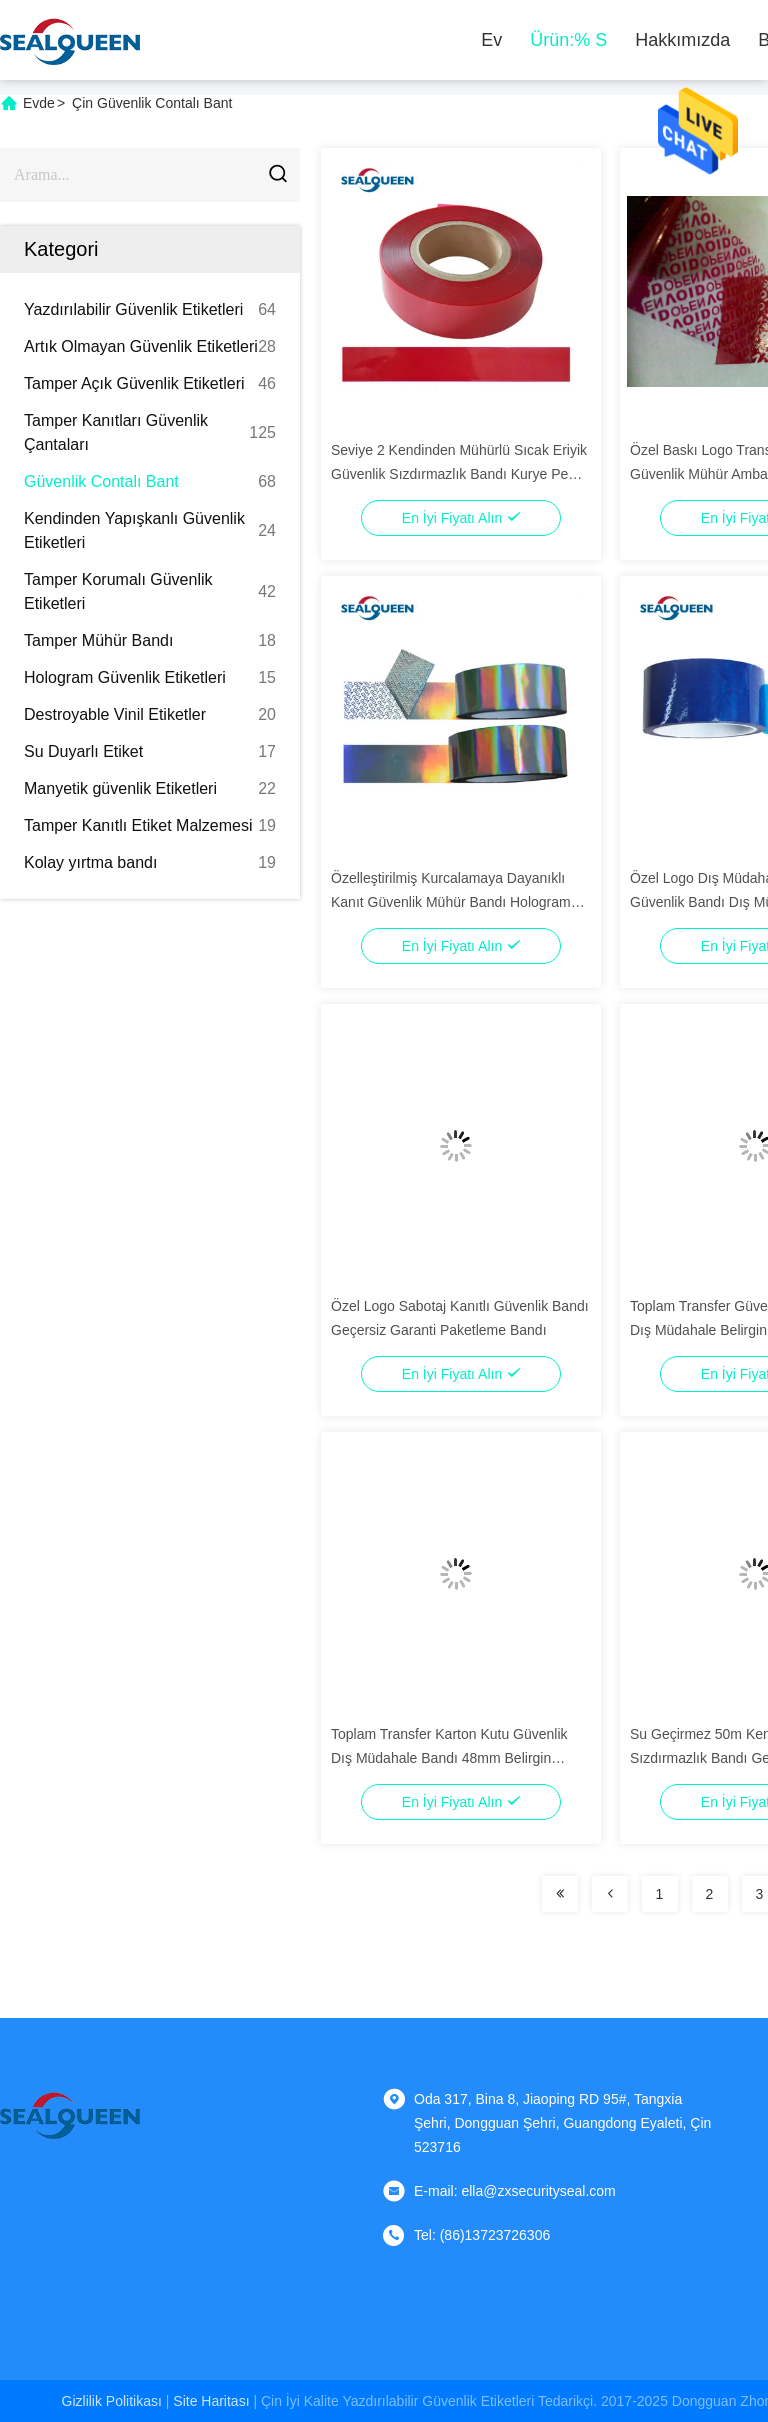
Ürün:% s (568, 40)
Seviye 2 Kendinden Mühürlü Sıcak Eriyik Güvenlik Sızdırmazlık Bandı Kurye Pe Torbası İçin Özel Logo (459, 474)
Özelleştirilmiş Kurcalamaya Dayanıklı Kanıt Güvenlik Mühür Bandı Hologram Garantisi (451, 902)
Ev (491, 40)
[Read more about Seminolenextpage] (560, 1894)
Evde (39, 103)
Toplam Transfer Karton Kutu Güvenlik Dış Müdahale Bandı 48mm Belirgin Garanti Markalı (449, 1758)
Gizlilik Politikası (112, 2401)
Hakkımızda (682, 40)
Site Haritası (211, 2401)
